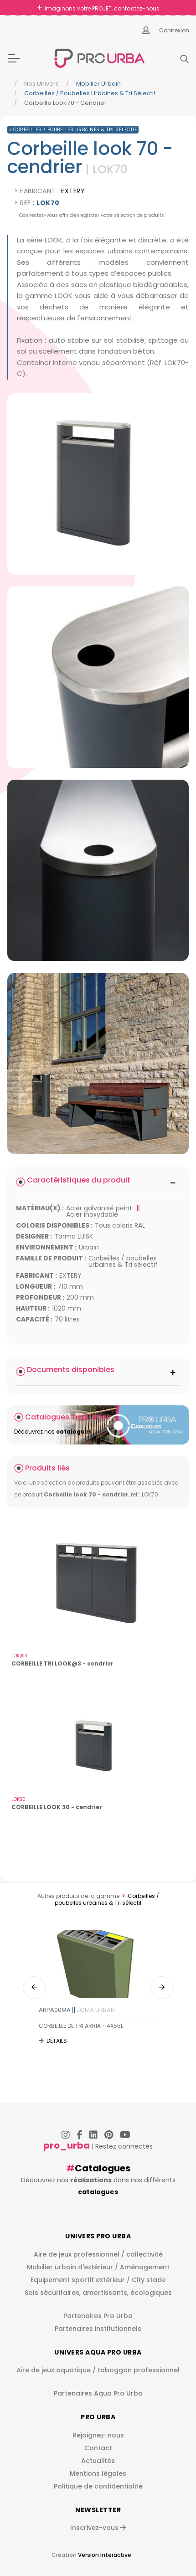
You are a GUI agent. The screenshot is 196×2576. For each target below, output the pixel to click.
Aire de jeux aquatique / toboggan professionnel (98, 2370)
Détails (56, 2041)
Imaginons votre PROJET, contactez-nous (102, 8)
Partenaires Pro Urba (98, 2315)
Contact (98, 2448)
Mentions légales (98, 2473)
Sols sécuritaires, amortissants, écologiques (98, 2292)
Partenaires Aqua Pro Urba (98, 2393)
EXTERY (73, 190)
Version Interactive (104, 2555)
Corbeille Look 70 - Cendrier (65, 103)
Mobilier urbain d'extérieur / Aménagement (98, 2267)
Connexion (174, 30)
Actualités (98, 2460)
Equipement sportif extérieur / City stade (98, 2279)
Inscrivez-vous (98, 2527)
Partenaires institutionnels (98, 2328)
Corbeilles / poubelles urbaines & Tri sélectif (89, 93)
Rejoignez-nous (98, 2435)
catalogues (98, 2191)
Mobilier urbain (98, 83)
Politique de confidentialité (98, 2486)
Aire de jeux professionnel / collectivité (98, 2254)
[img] (98, 484)
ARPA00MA (77, 2009)
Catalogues (102, 2168)
